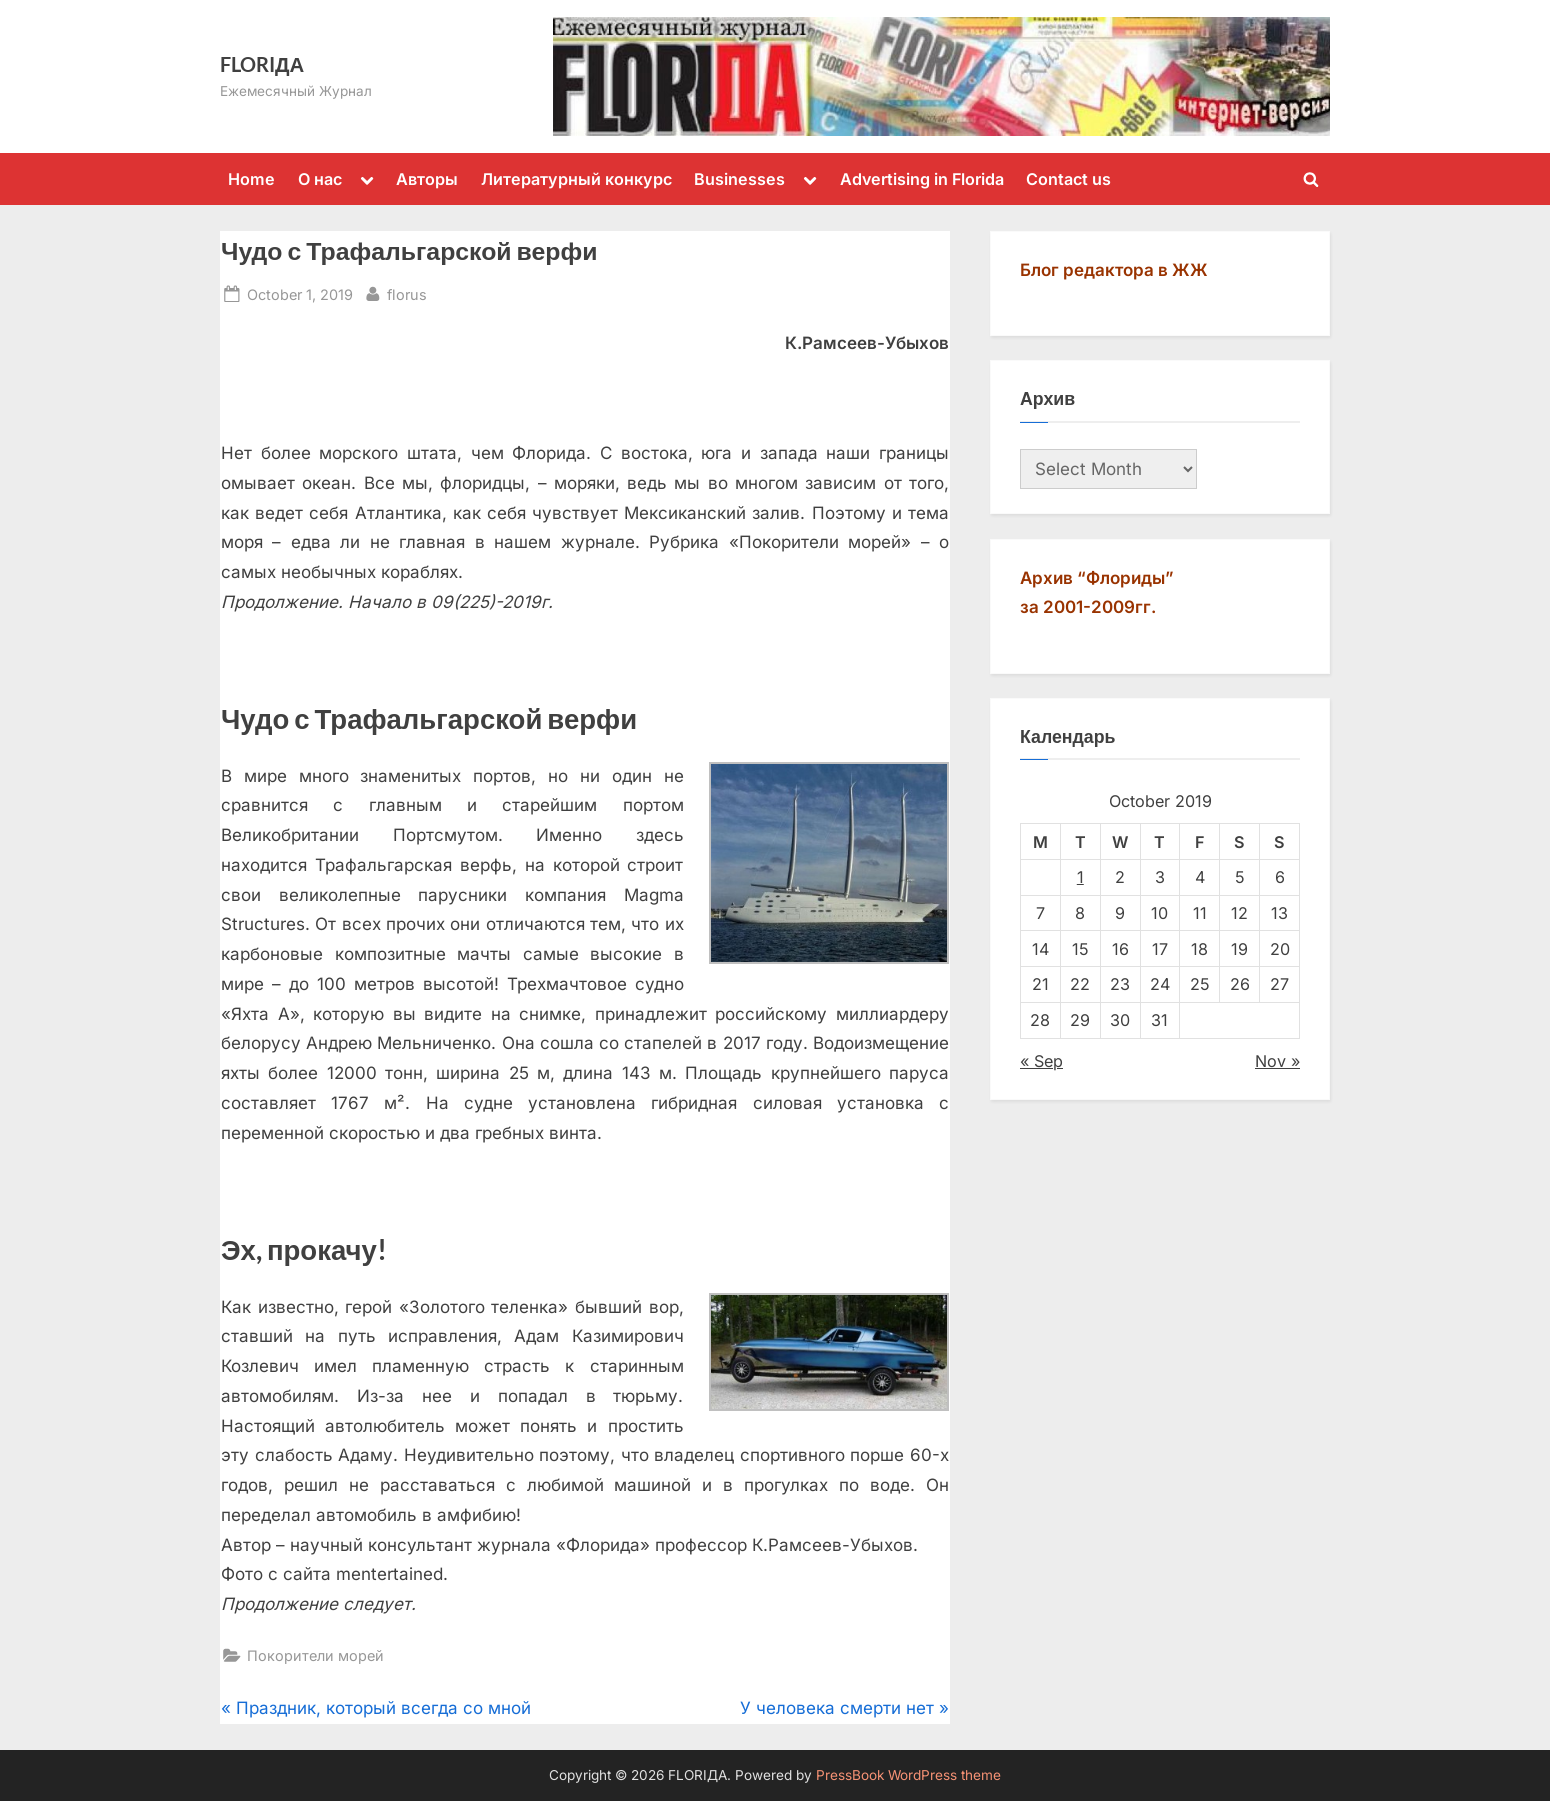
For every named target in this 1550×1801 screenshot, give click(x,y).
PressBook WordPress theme (908, 1775)
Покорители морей (315, 1655)
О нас (320, 179)
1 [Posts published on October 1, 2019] (1080, 877)
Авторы (427, 179)
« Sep (1041, 1061)
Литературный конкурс (576, 179)
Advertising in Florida (922, 179)
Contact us (1068, 179)
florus (407, 292)
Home (251, 179)
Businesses (739, 179)
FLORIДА (262, 64)
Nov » (1277, 1061)
